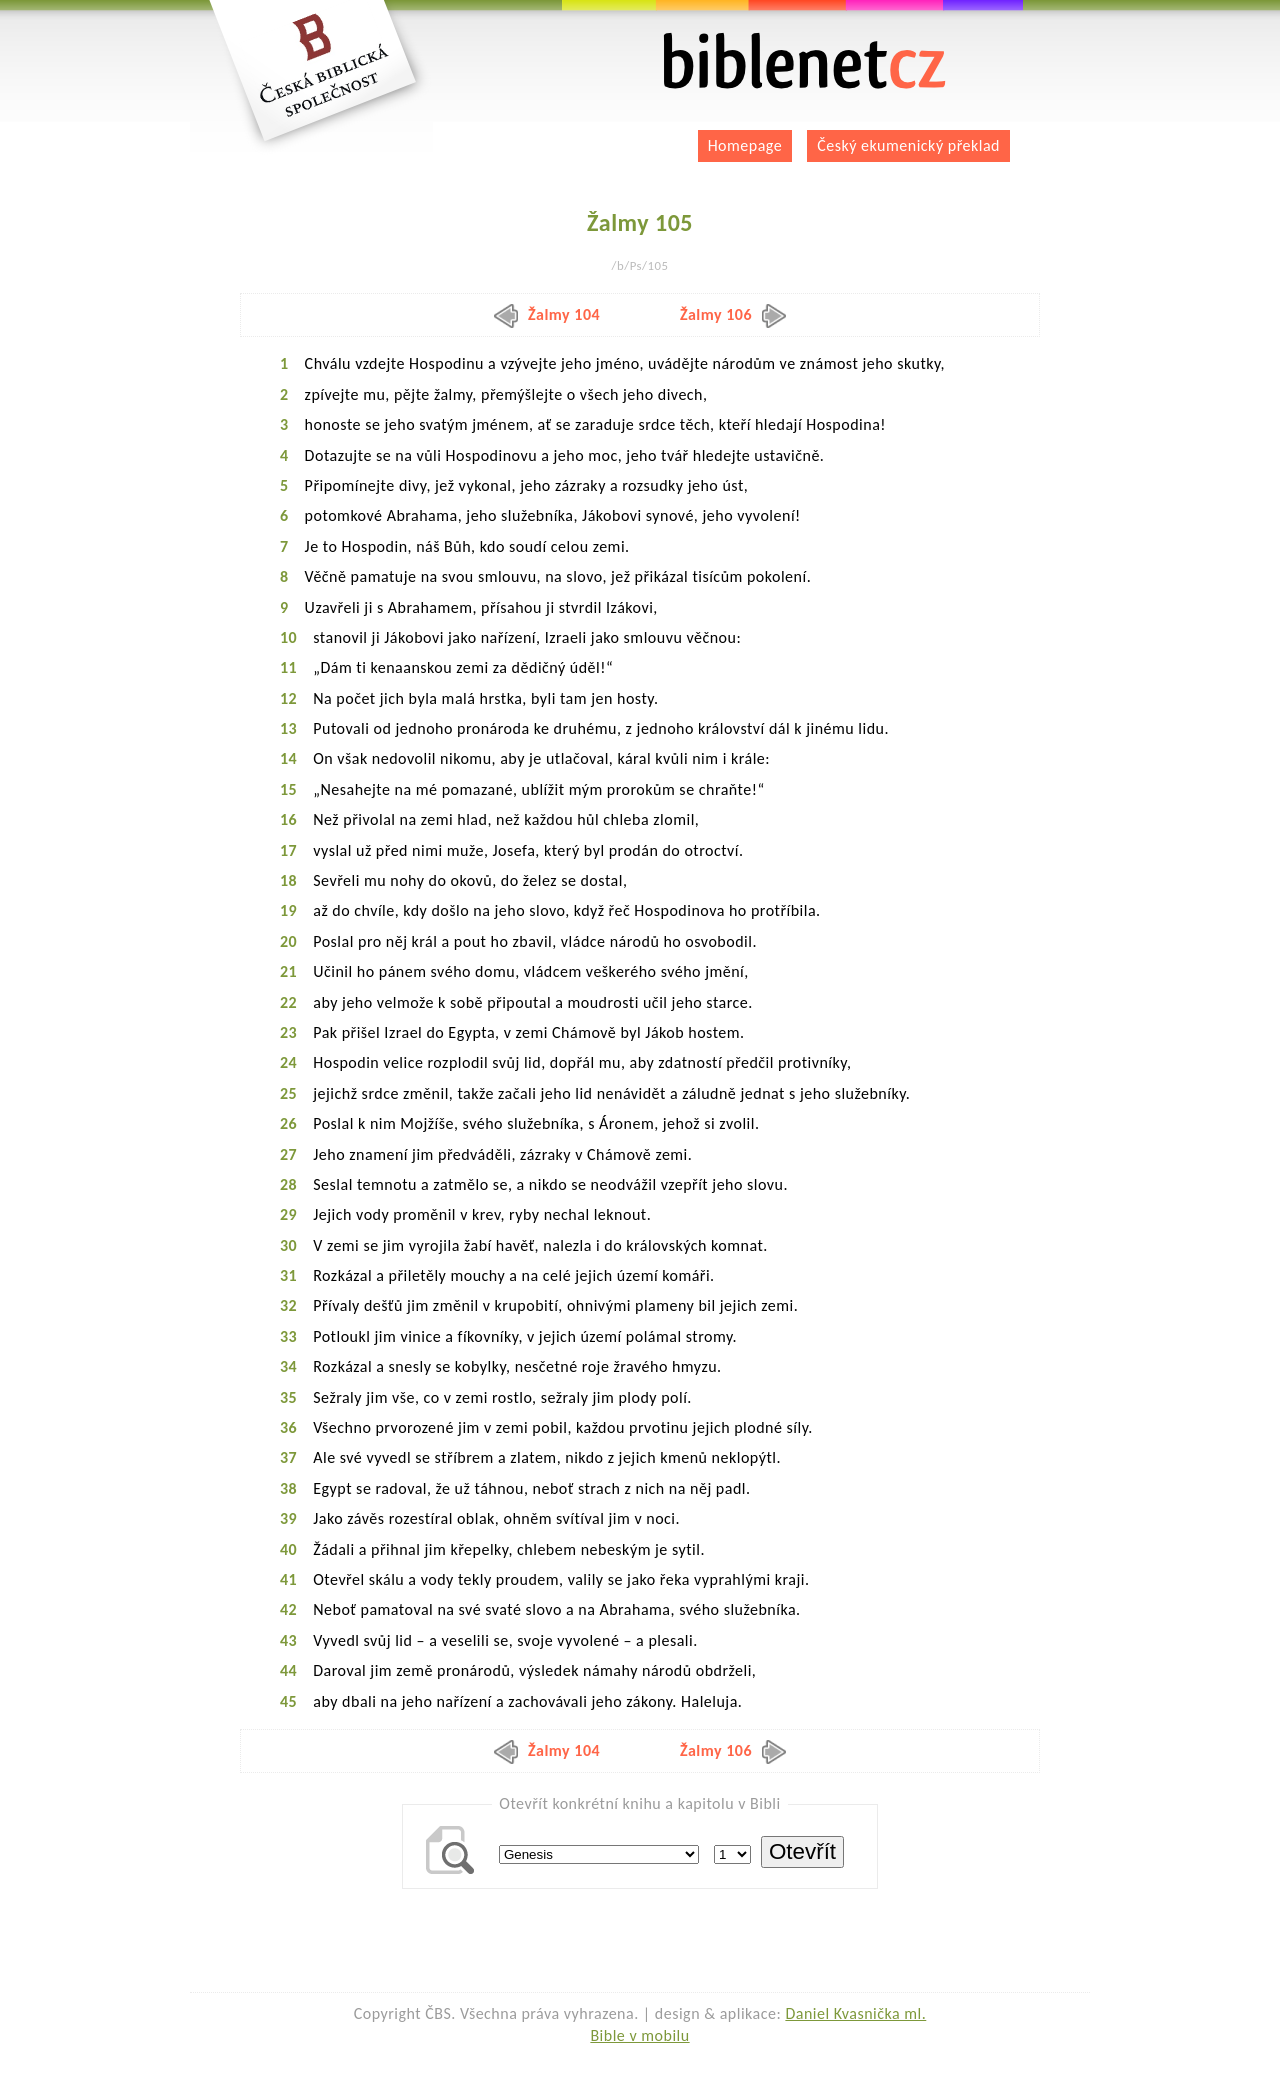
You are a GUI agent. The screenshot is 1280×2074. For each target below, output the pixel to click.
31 (288, 1275)
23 (288, 1032)
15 (288, 789)
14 (288, 758)
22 (288, 1002)
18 (288, 880)
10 (288, 637)
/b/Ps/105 (640, 265)
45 (288, 1701)
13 (288, 728)
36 (288, 1427)
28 (288, 1184)
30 (288, 1245)
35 (288, 1397)
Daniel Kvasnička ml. (855, 2013)
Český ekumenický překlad (908, 145)
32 (288, 1305)
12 (288, 698)
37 (288, 1457)
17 (288, 850)
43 (288, 1640)
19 (288, 910)
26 (288, 1123)
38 (288, 1488)
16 (288, 819)
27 (288, 1154)
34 (288, 1366)
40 (288, 1549)
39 (288, 1518)
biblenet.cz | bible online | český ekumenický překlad (805, 61)
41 (288, 1579)
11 (288, 667)
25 (288, 1093)
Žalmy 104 (547, 314)
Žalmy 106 (733, 314)
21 (288, 971)
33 (288, 1336)
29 (288, 1214)
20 (288, 941)
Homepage (745, 145)
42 (288, 1609)
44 (288, 1670)
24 (288, 1062)
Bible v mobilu (639, 2035)
